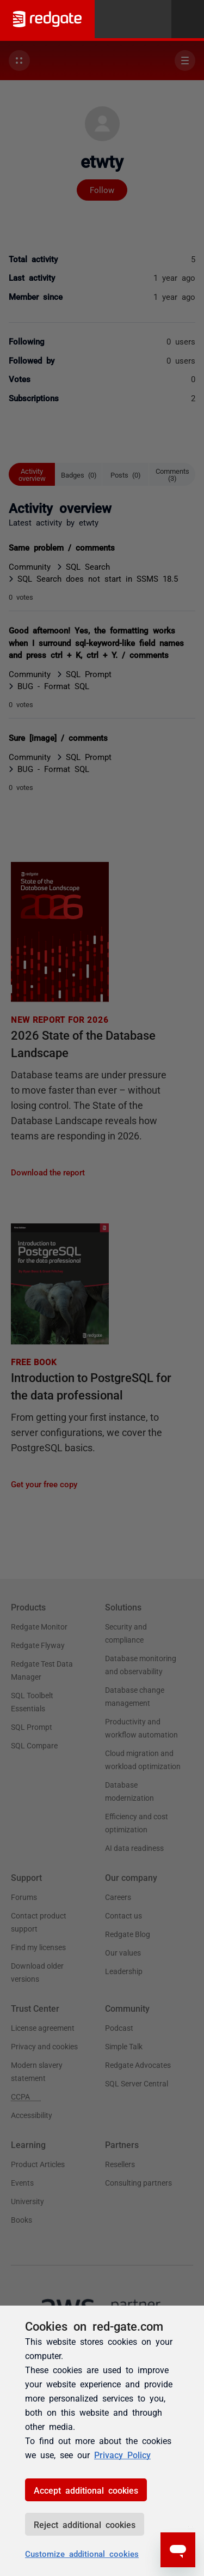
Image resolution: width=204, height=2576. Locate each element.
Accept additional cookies (86, 2489)
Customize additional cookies (82, 2553)
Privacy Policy (122, 2454)
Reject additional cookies (84, 2524)
